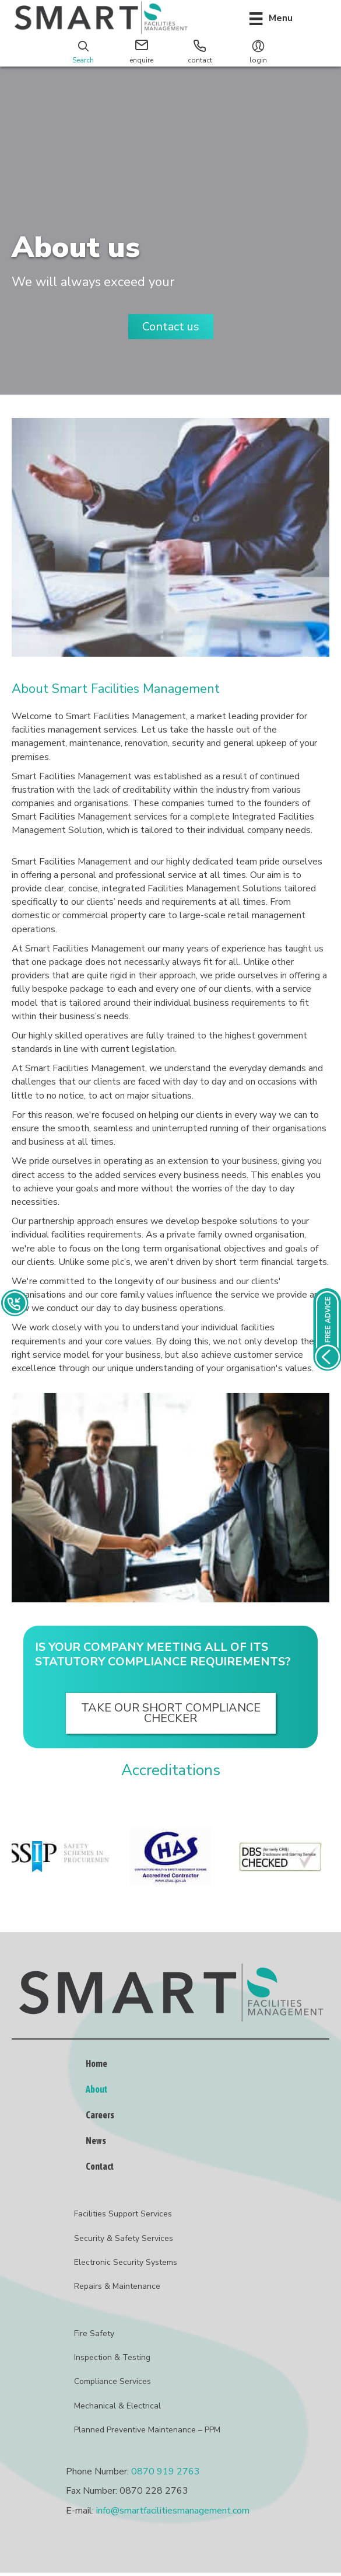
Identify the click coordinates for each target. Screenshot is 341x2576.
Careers (100, 2115)
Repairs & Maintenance (117, 2286)
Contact (100, 2166)
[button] (170, 326)
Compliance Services (112, 2381)
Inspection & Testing (112, 2357)
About (96, 2089)
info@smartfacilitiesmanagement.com (172, 2510)
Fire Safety (94, 2333)
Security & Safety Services (123, 2238)
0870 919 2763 (165, 2471)
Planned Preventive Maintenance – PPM (147, 2429)
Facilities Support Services (123, 2213)
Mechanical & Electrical (117, 2405)
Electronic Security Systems (125, 2262)
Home (96, 2063)
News (96, 2140)
